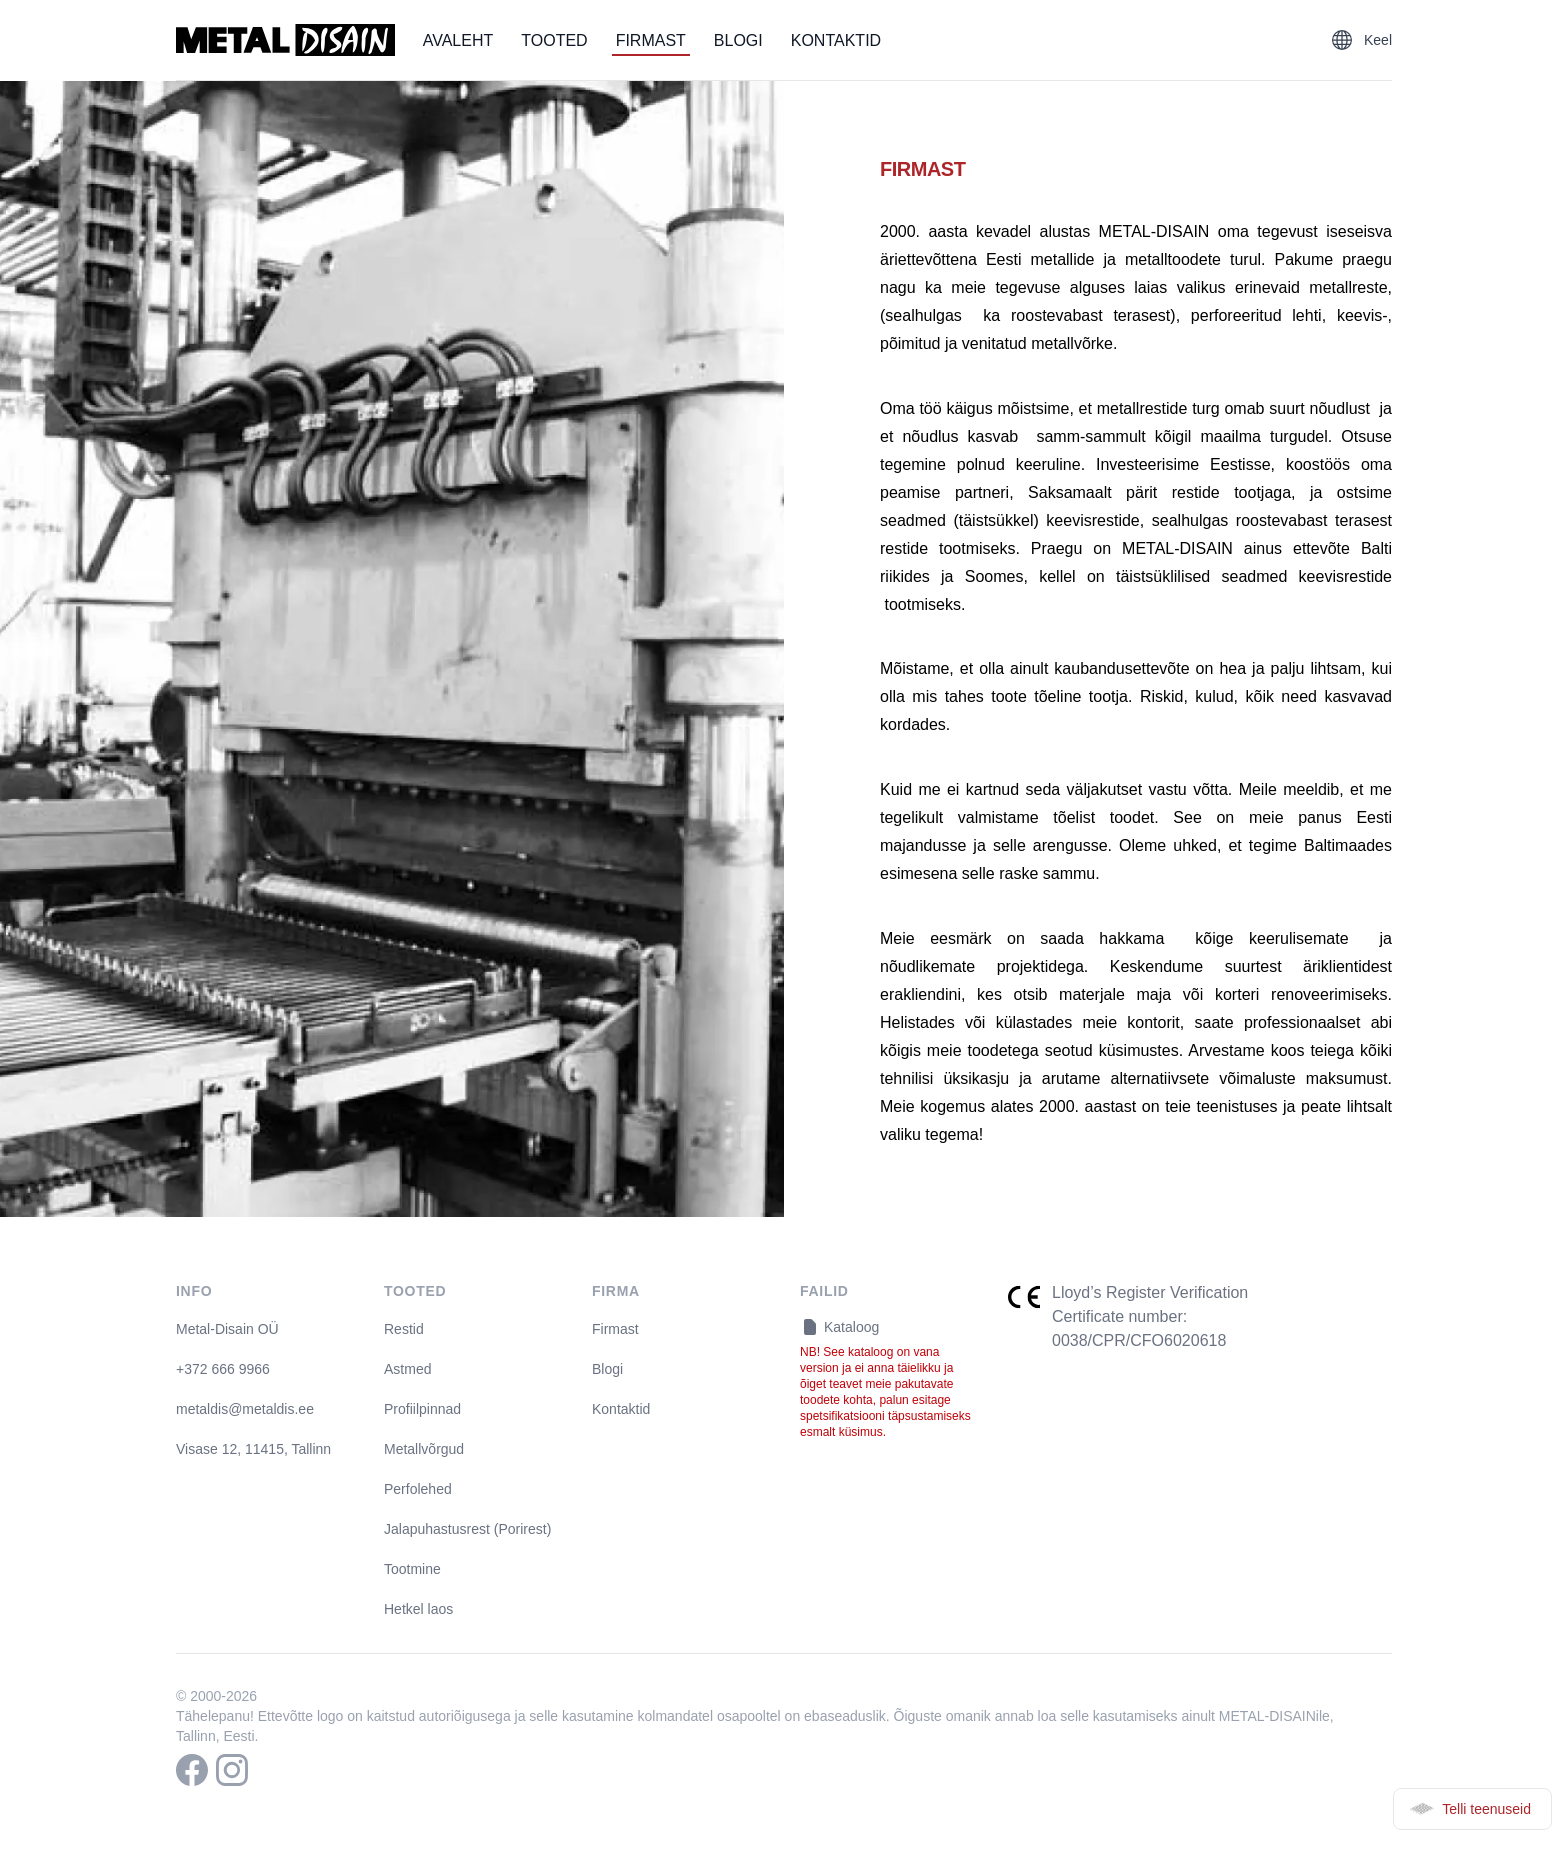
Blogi (738, 40)
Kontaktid (836, 40)
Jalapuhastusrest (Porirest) (467, 1529)
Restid (404, 1329)
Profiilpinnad (422, 1409)
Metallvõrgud (424, 1449)
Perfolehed (418, 1489)
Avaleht (458, 40)
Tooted (554, 40)
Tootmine (412, 1569)
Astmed (407, 1369)
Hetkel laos (418, 1609)
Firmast (651, 40)
